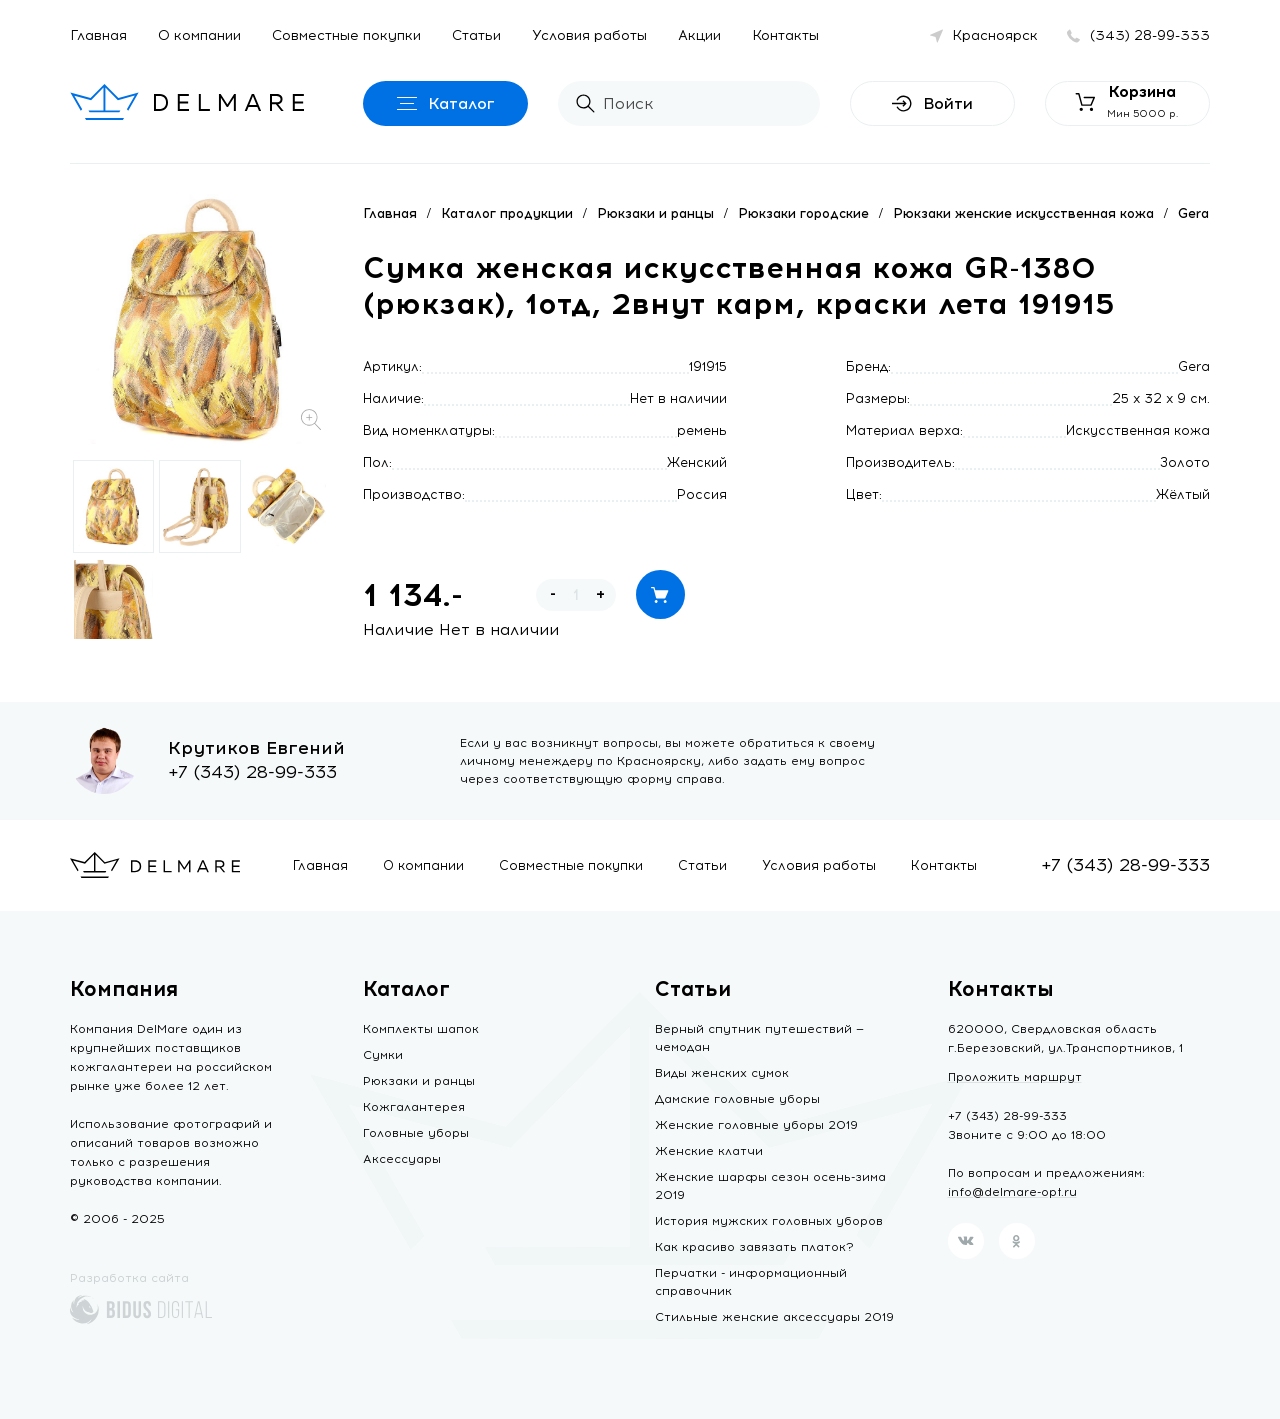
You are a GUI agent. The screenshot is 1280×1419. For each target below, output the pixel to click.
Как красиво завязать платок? (754, 1247)
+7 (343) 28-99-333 (252, 772)
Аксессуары (402, 1159)
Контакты (785, 35)
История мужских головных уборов (769, 1221)
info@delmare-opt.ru (1012, 1192)
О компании (199, 35)
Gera (1193, 213)
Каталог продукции (507, 213)
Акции (699, 35)
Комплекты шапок (421, 1029)
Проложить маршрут (1015, 1077)
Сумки (383, 1055)
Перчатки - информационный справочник (751, 1282)
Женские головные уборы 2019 (756, 1125)
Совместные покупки (346, 35)
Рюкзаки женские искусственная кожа (1023, 213)
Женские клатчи (709, 1151)
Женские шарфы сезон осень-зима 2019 (770, 1186)
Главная (98, 35)
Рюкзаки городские (803, 213)
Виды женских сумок (722, 1073)
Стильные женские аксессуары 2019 (774, 1317)
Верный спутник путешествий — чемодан (759, 1038)
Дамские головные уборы (737, 1099)
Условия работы (589, 35)
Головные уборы (416, 1133)
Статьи (476, 35)
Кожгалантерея (414, 1107)
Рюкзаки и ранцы (655, 213)
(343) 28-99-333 (1150, 35)
